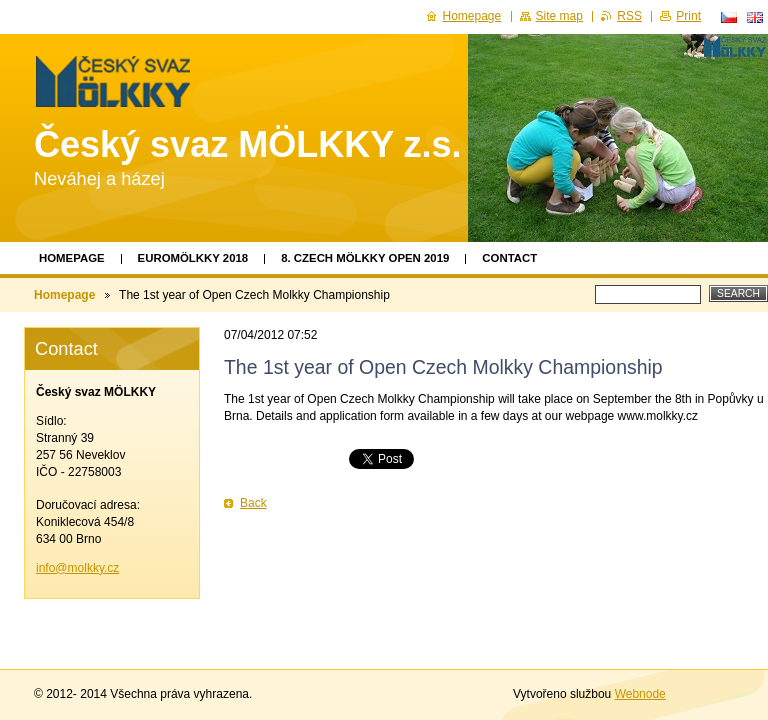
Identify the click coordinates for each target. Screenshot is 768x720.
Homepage (72, 258)
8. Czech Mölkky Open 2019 (365, 258)
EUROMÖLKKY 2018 (193, 258)
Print (688, 16)
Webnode (640, 694)
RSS (629, 16)
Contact (509, 258)
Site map (559, 16)
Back (253, 503)
